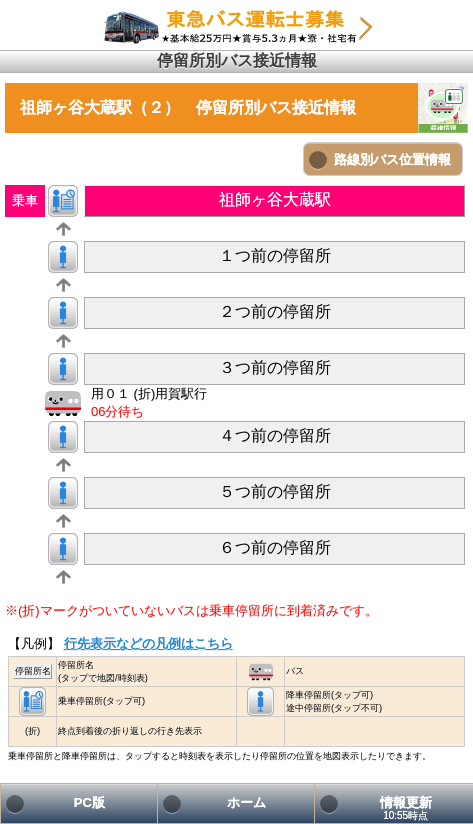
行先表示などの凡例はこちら (148, 643)
